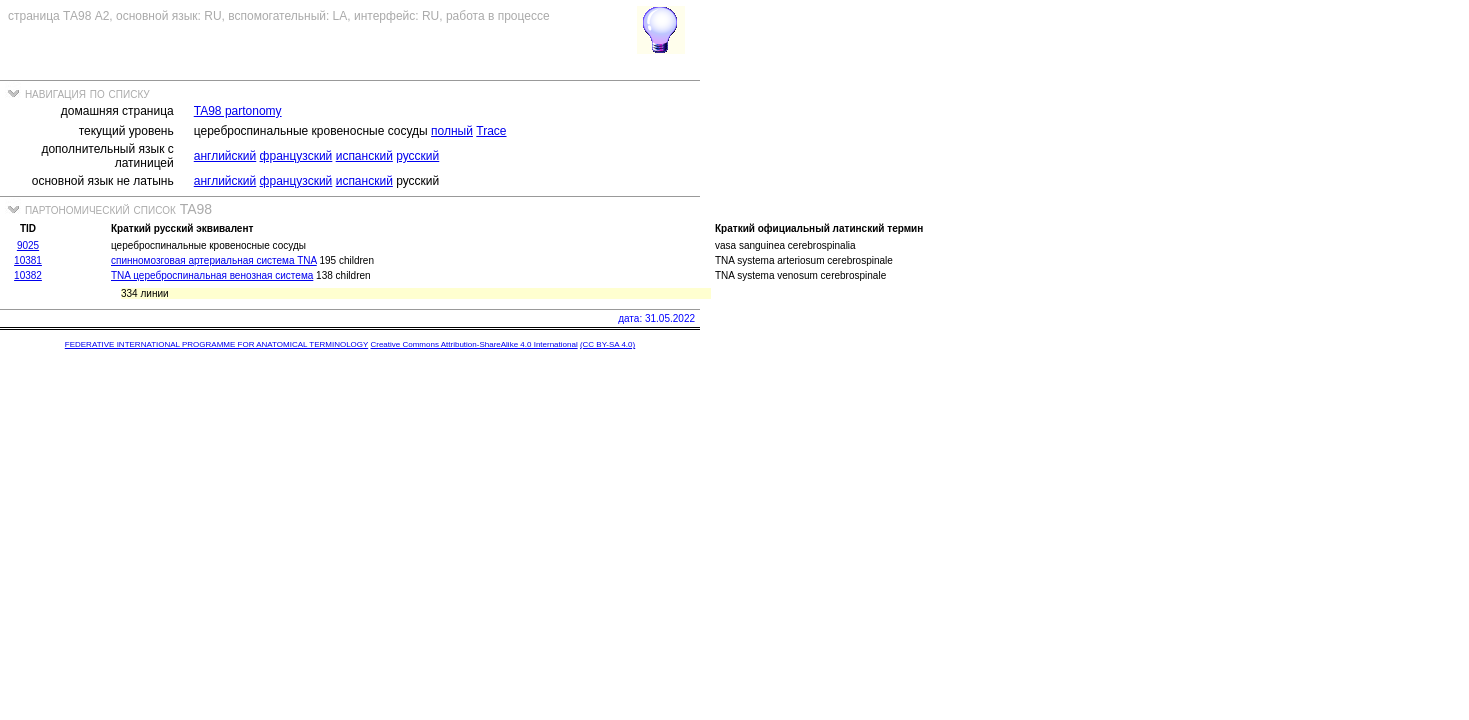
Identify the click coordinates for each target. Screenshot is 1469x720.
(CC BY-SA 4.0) (607, 344)
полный (452, 131)
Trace (491, 131)
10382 (28, 275)
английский (225, 156)
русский (417, 156)
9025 (28, 245)
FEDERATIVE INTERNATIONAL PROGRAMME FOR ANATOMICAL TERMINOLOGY (216, 344)
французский (296, 156)
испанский (364, 156)
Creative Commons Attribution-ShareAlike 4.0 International (473, 344)
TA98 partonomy (238, 111)
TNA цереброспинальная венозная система (212, 275)
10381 (28, 260)
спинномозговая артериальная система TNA (214, 260)
